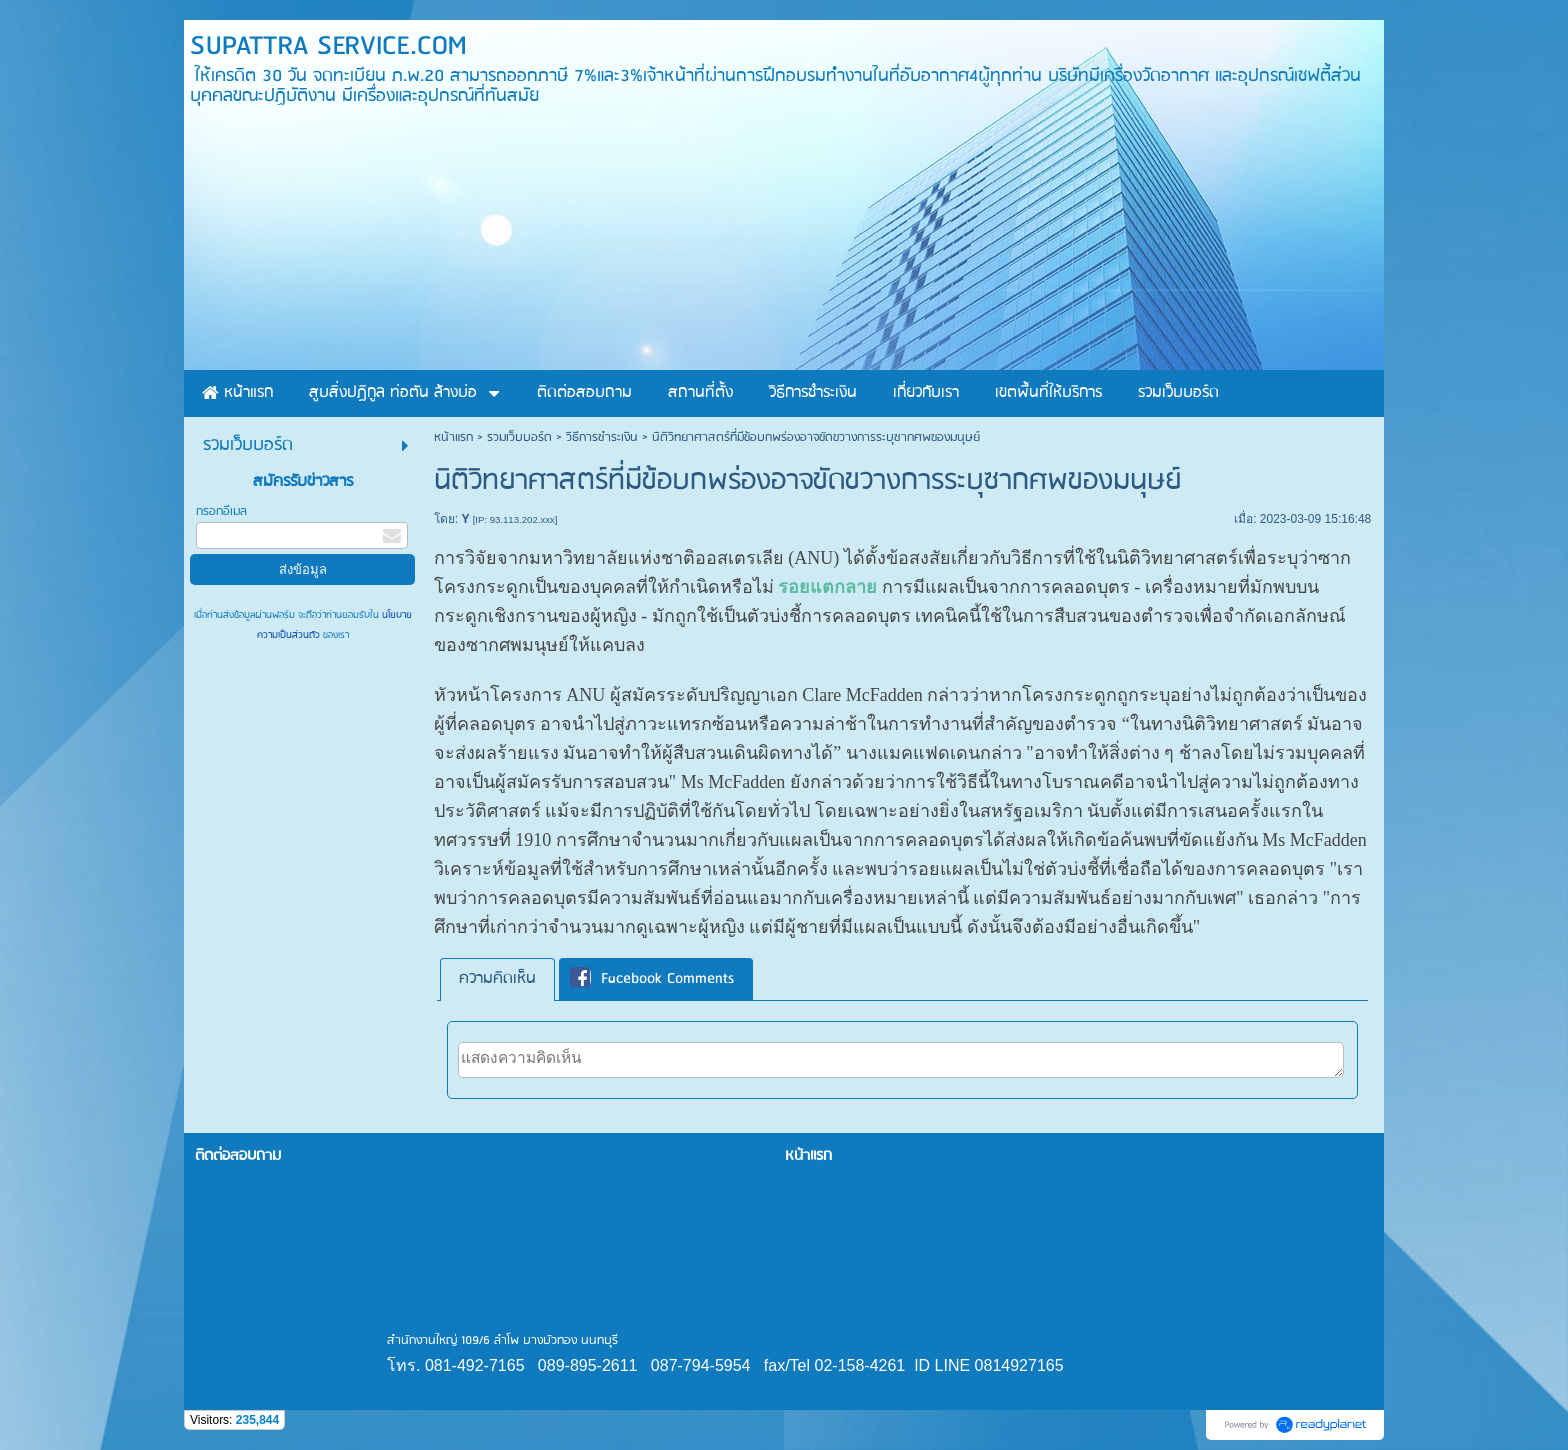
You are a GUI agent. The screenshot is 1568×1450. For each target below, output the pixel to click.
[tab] (497, 979)
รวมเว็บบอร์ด (519, 437)
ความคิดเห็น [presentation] (497, 979)
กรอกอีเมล (221, 511)
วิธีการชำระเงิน (602, 437)
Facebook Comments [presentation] (652, 979)
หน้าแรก (453, 437)
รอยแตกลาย (827, 587)
